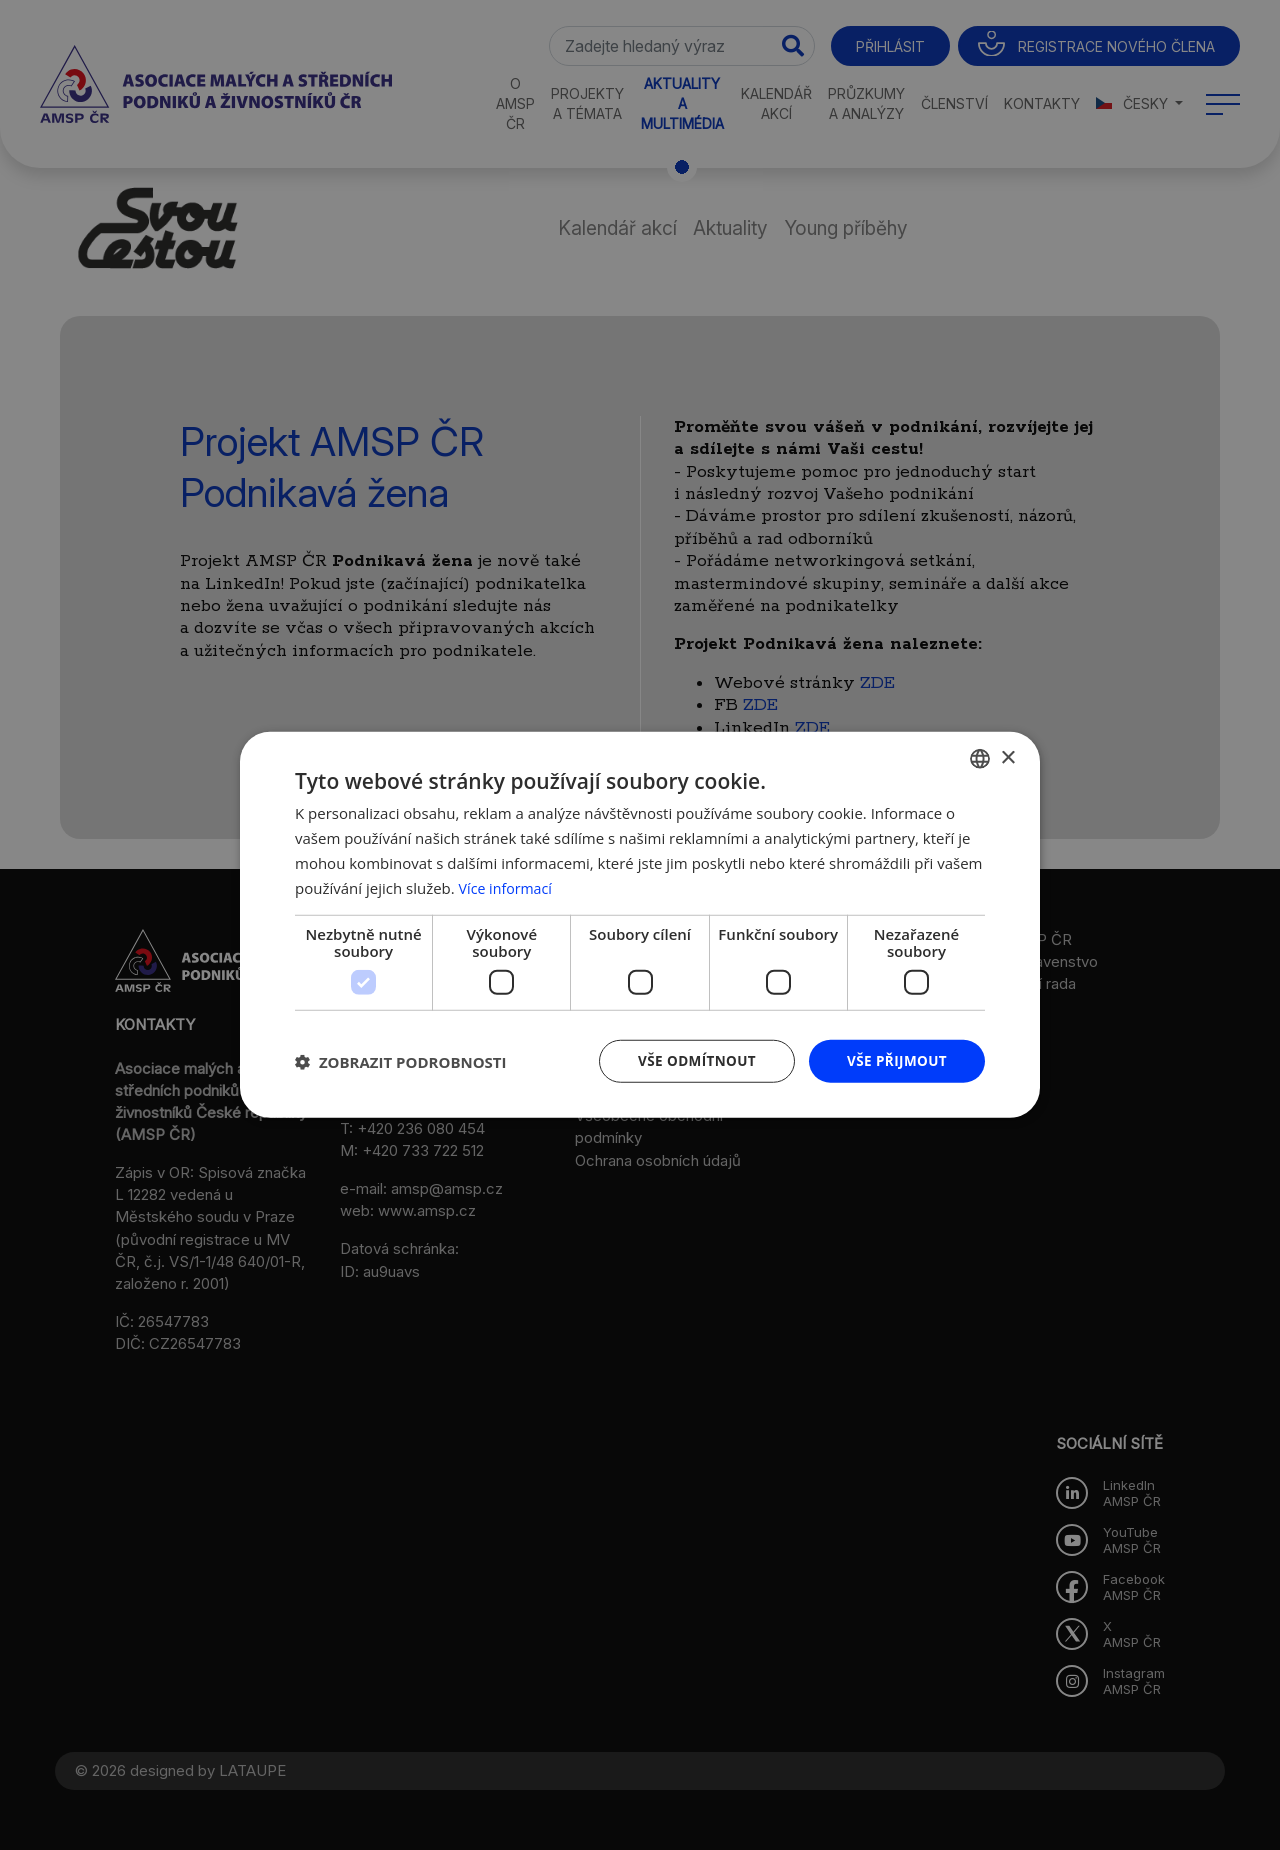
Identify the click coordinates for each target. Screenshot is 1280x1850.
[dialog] (640, 925)
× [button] (1007, 756)
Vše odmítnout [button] (691, 1060)
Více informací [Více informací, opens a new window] (508, 887)
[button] (401, 1062)
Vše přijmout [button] (895, 1060)
